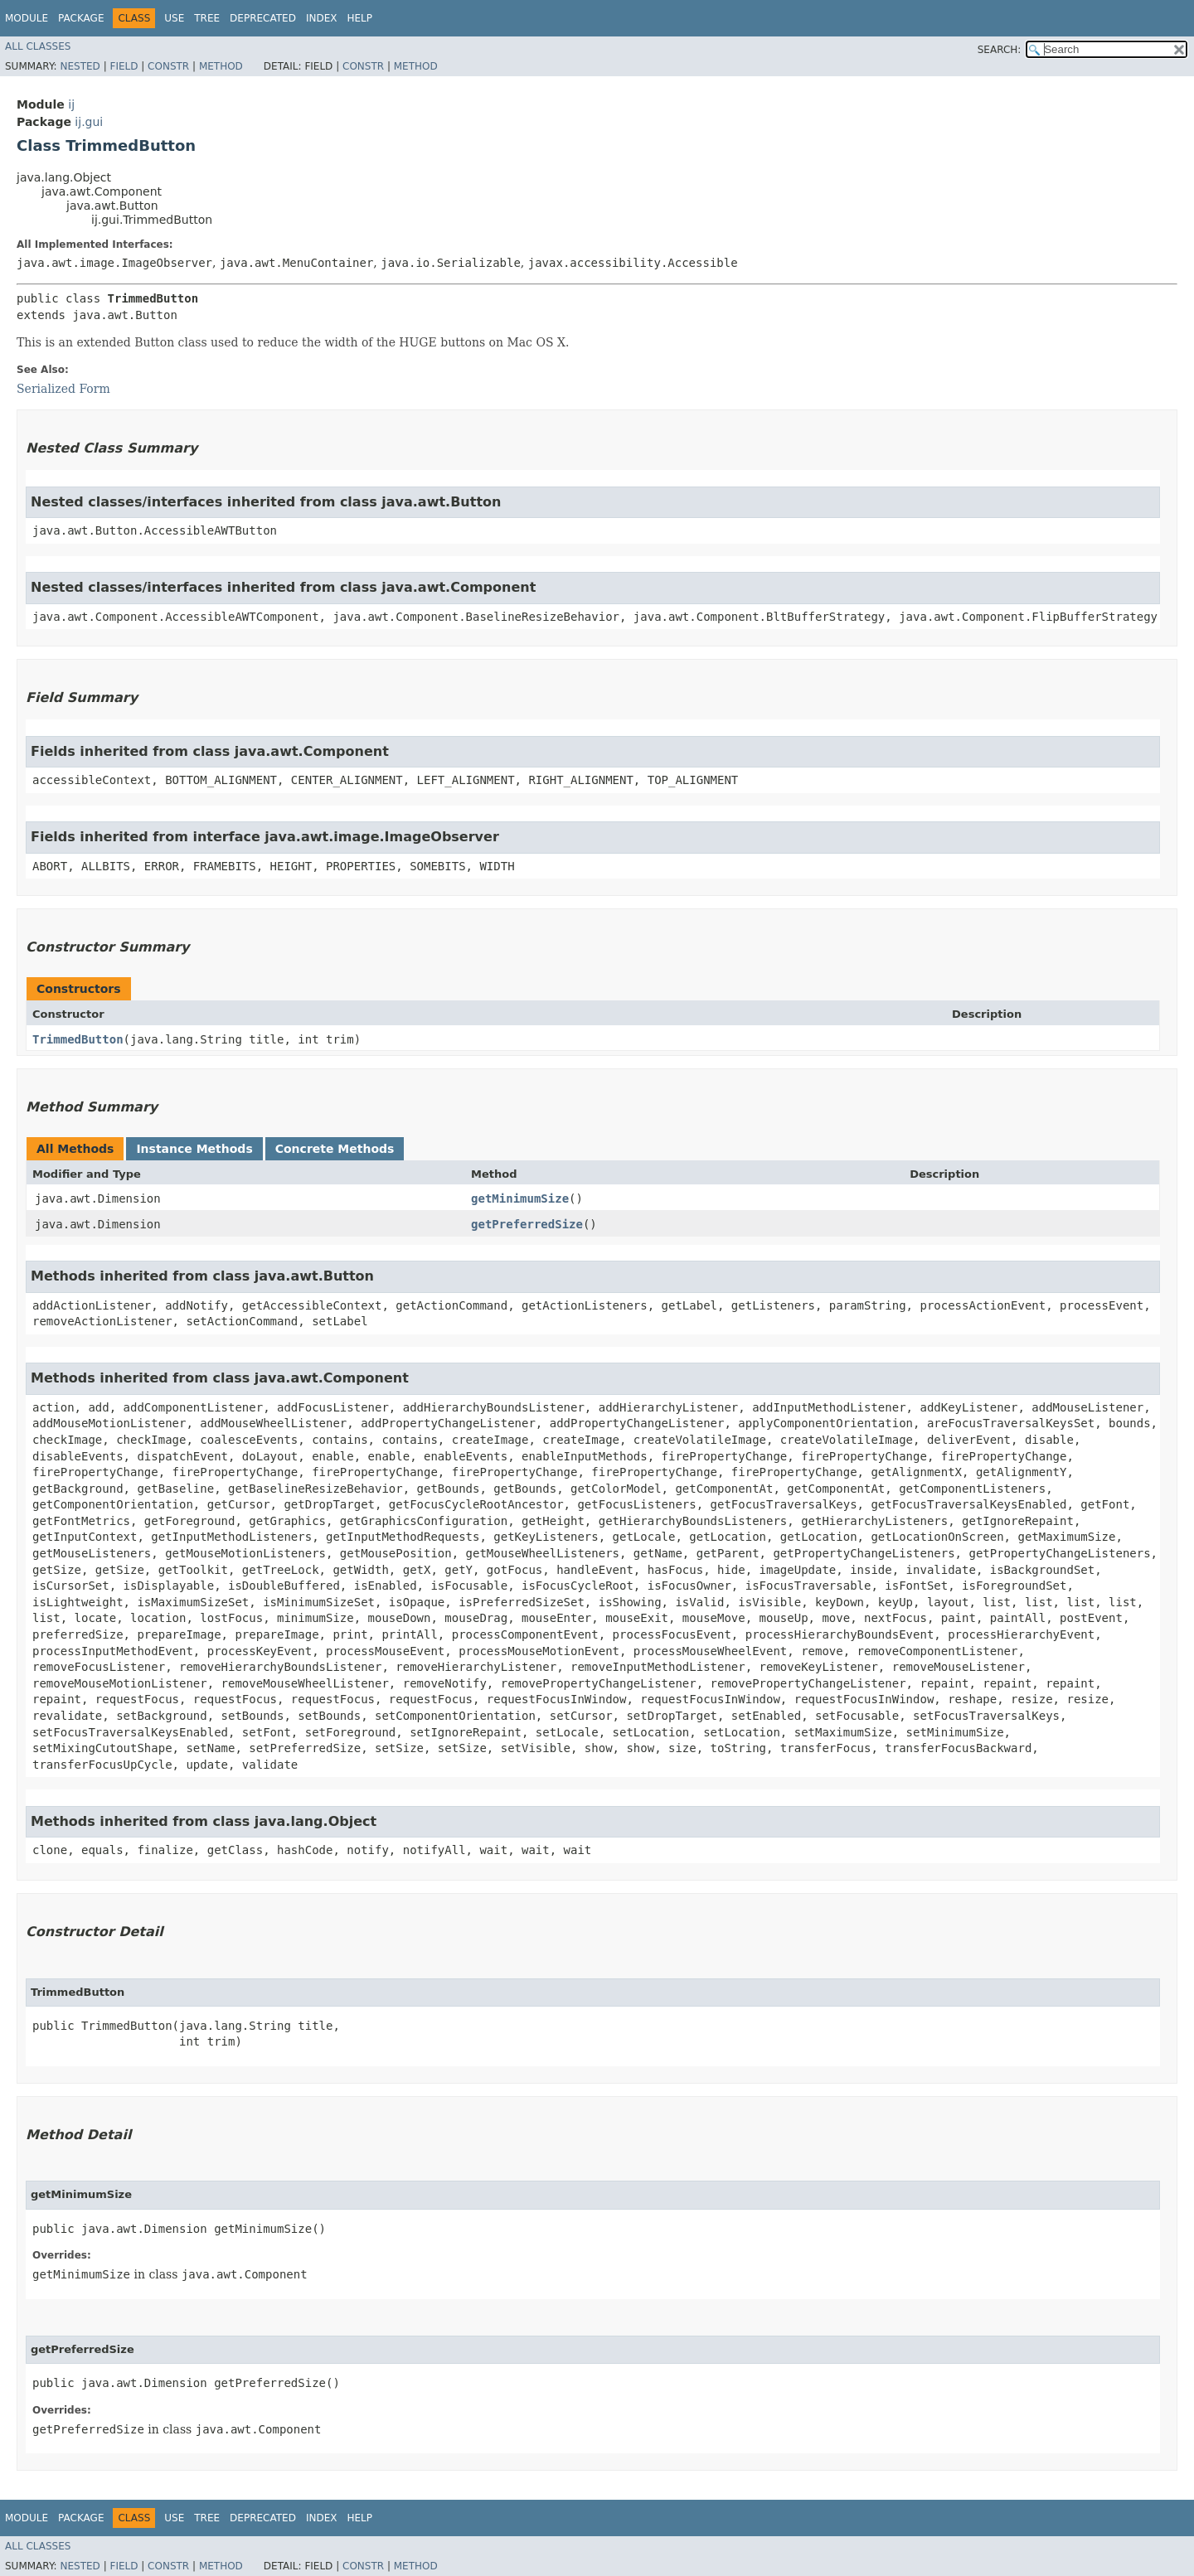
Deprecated (263, 18)
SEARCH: (1000, 50)
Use (174, 18)
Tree (207, 18)
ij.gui (89, 121)
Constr (168, 66)
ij (71, 104)
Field (123, 66)
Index (321, 18)
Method (221, 66)
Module (26, 18)
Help (359, 18)
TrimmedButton (78, 1039)
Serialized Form (63, 388)
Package (81, 18)
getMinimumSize (520, 1198)
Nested (80, 66)
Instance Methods (194, 1148)
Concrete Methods (335, 1148)
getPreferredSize (527, 1224)
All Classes (37, 46)
